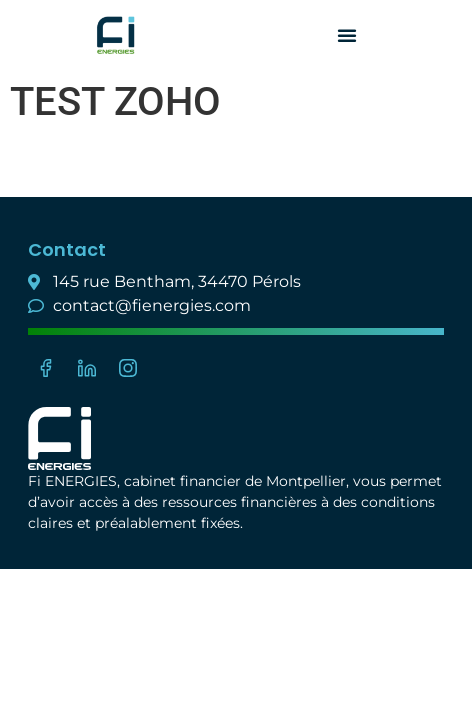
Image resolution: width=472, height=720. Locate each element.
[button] (347, 35)
